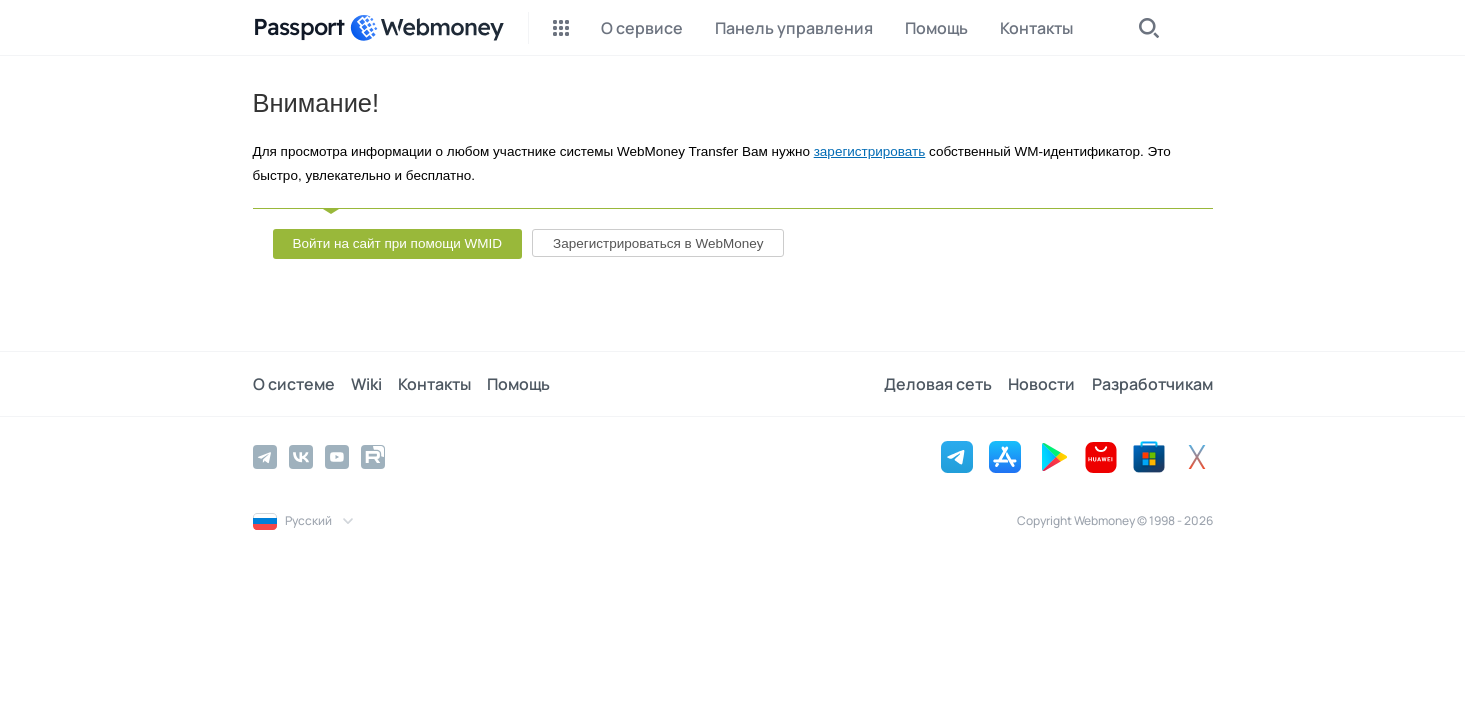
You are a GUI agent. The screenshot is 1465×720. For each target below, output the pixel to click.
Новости (1042, 384)
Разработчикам (1152, 384)
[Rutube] (373, 457)
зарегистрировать (870, 151)
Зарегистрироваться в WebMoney (658, 243)
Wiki (366, 384)
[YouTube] (337, 457)
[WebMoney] (427, 28)
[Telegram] (265, 457)
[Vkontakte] (301, 457)
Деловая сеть (939, 384)
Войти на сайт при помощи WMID (398, 243)
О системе (294, 384)
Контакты (434, 384)
